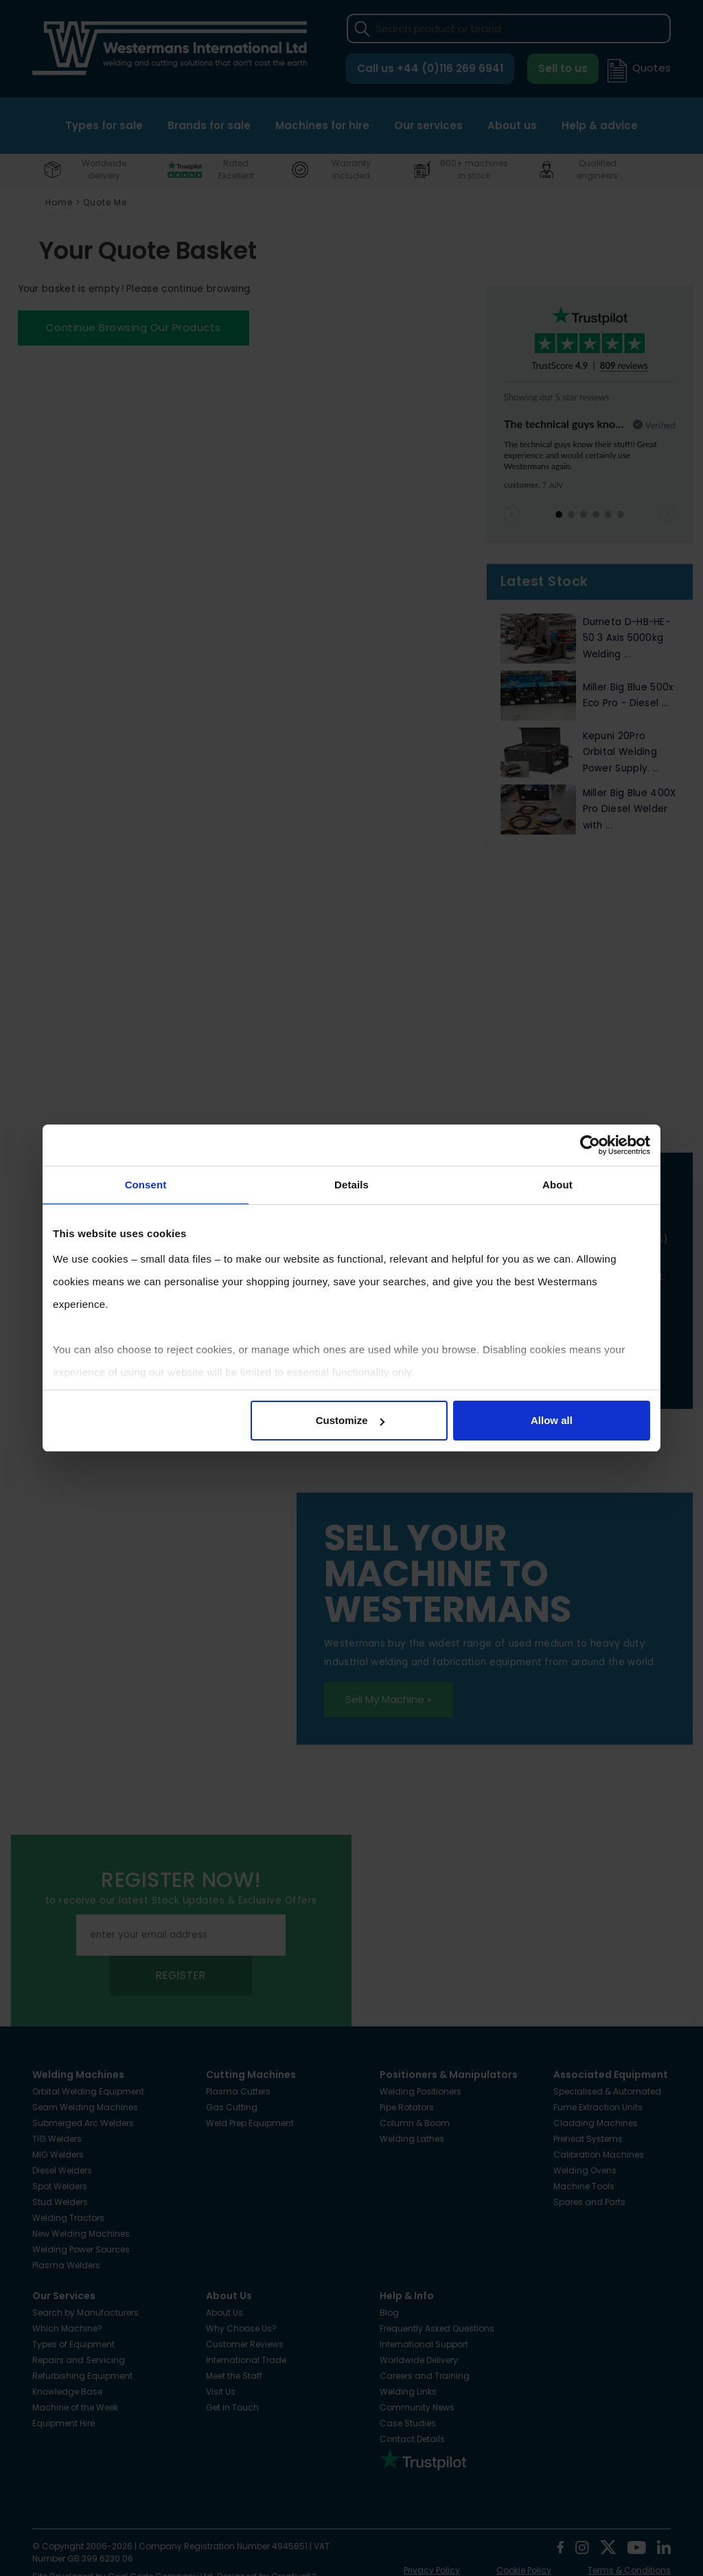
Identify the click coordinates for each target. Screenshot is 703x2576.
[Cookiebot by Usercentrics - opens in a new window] (590, 1145)
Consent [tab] (146, 1184)
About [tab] (557, 1184)
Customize (350, 1420)
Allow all (552, 1420)
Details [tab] (351, 1184)
